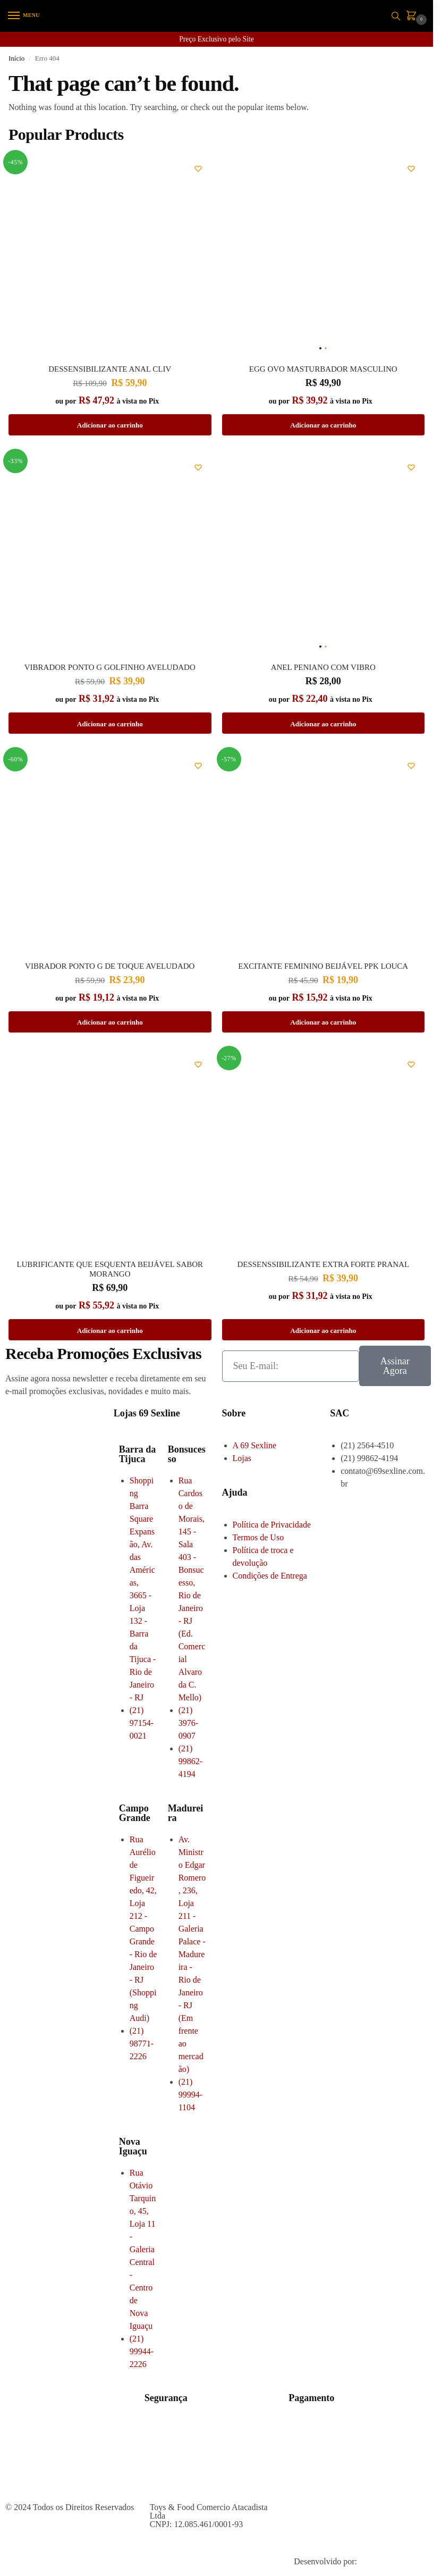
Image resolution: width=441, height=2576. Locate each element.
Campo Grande (134, 1813)
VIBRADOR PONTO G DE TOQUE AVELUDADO (109, 966)
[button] (413, 16)
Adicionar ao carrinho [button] (110, 425)
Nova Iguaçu (133, 2146)
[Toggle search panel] (396, 16)
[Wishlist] (198, 169)
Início (16, 58)
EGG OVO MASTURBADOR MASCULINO (323, 369)
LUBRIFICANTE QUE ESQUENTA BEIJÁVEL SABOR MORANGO (109, 1269)
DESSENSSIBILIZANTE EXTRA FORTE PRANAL (323, 1264)
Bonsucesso (187, 1454)
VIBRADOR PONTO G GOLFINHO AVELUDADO (110, 667)
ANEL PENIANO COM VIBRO (323, 667)
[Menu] (24, 16)
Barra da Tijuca (137, 1454)
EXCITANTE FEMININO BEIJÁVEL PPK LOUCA (323, 966)
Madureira (185, 1813)
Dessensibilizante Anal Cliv (109, 369)
